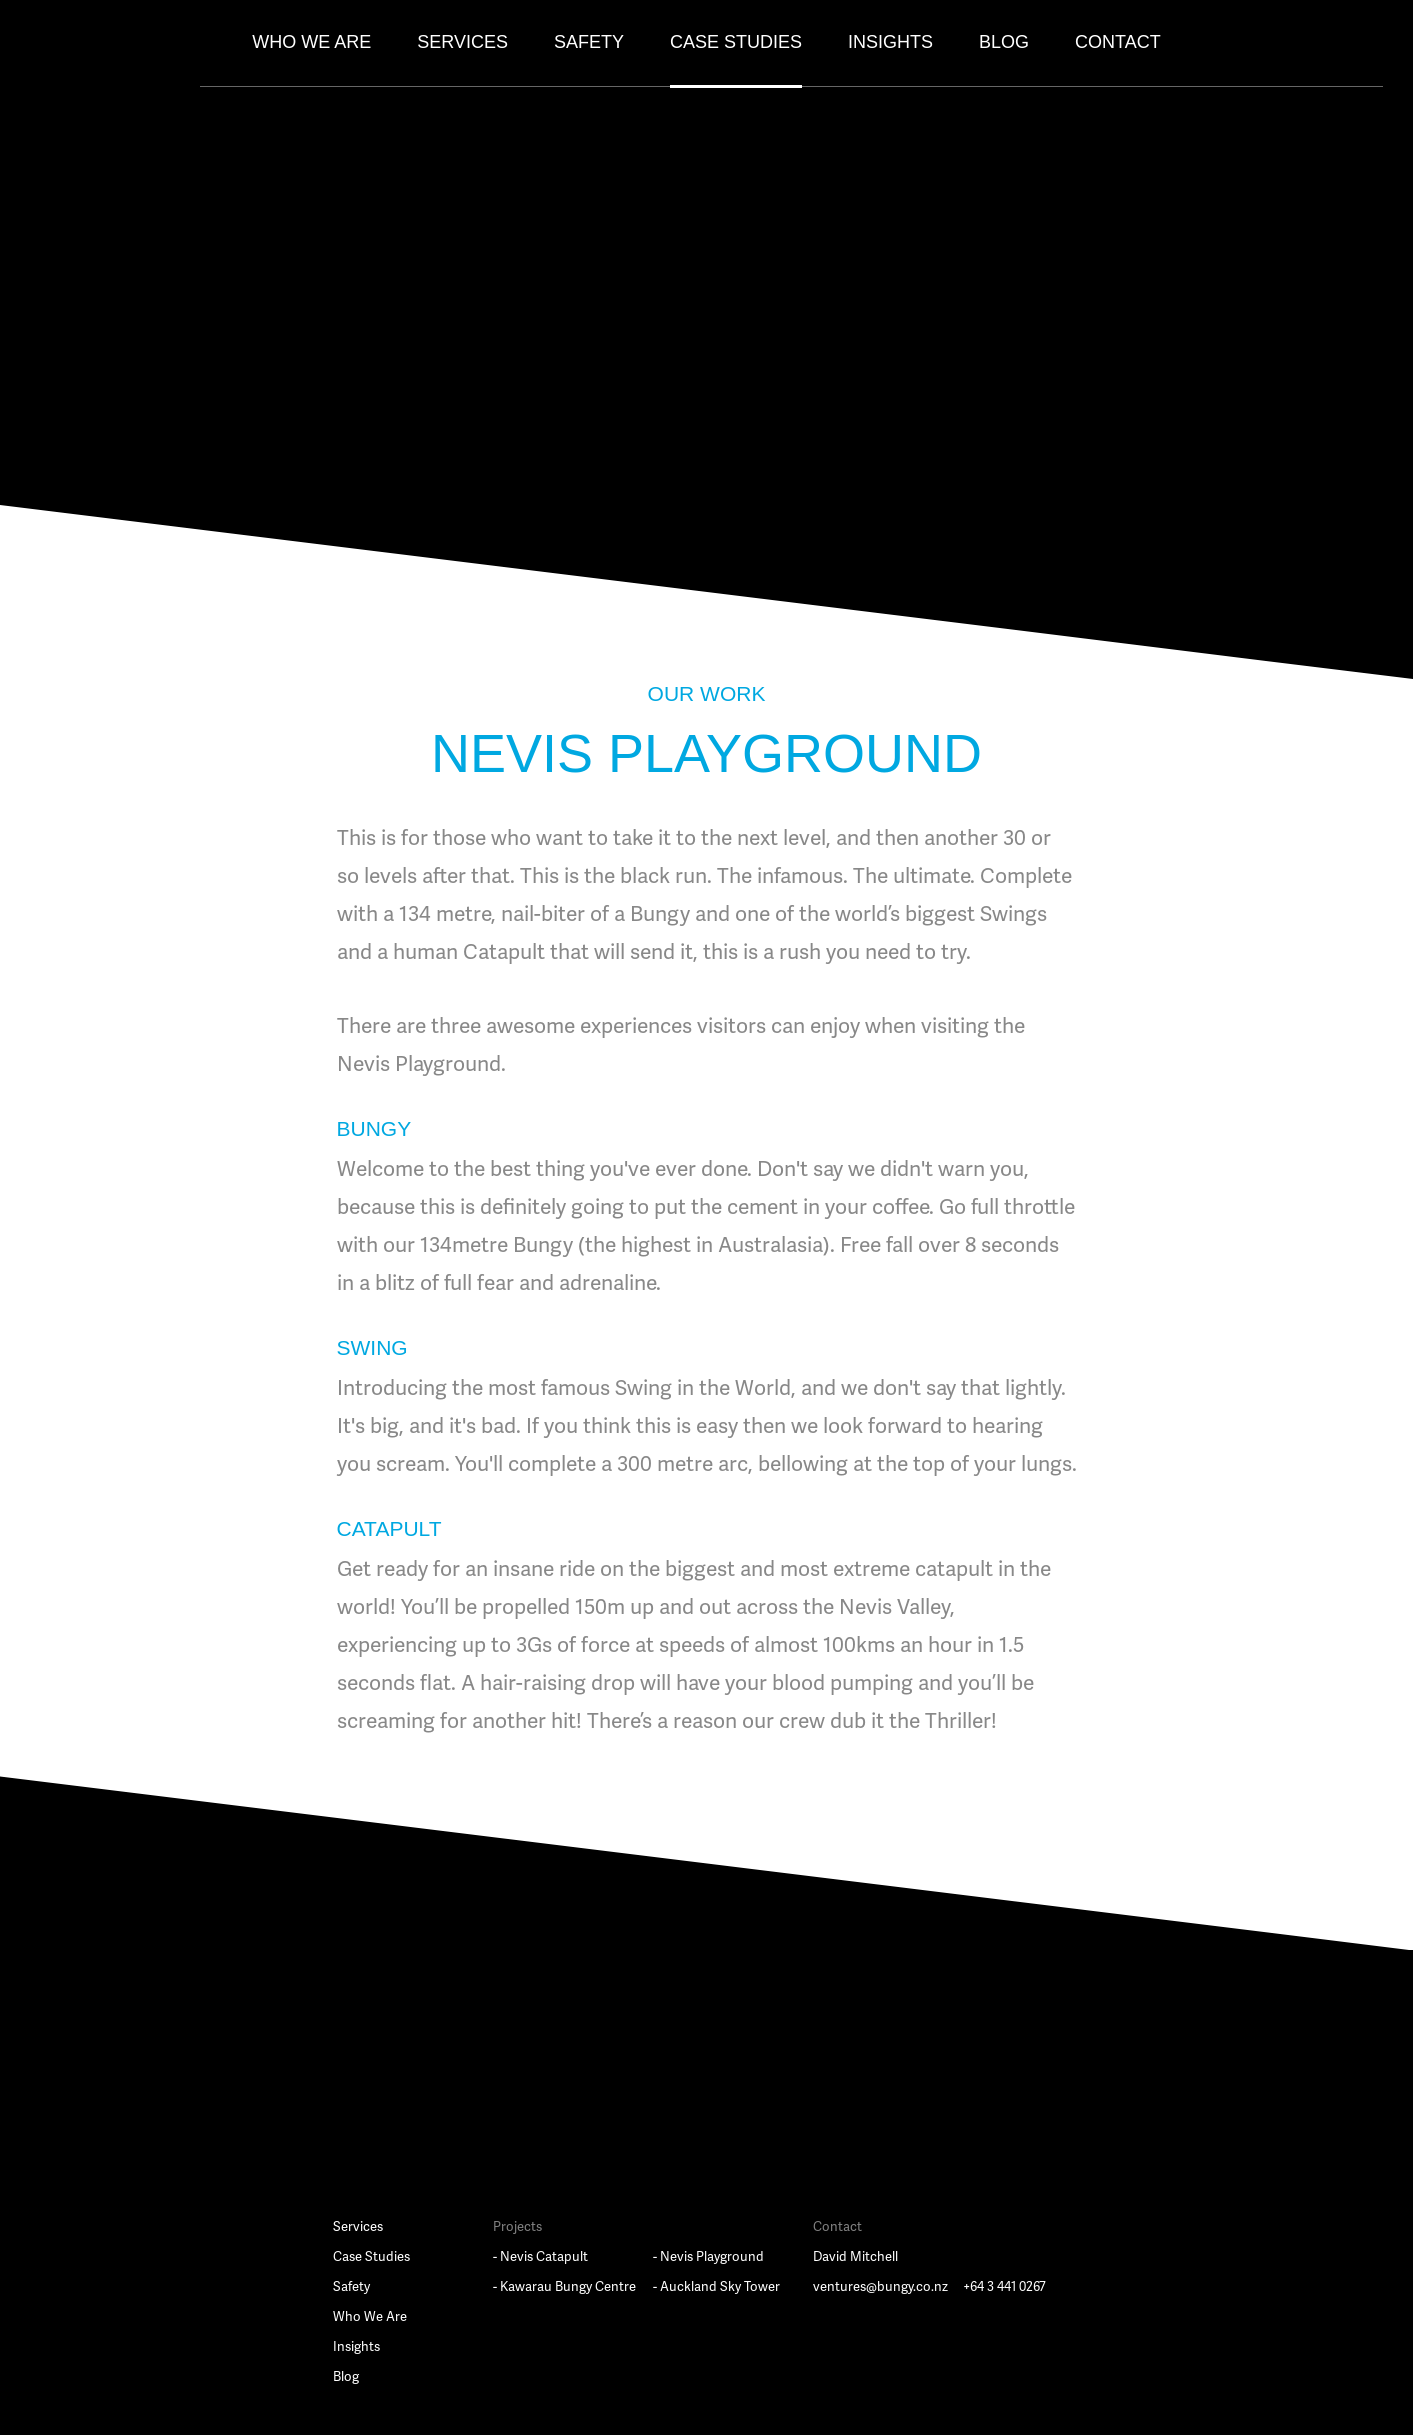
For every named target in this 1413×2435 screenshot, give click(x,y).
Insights (890, 42)
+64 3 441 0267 (1004, 2287)
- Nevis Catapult (540, 2257)
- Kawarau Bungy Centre (564, 2287)
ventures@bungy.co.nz (880, 2287)
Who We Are (311, 42)
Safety (589, 42)
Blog (1004, 42)
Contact (1118, 42)
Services (462, 42)
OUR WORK (707, 693)
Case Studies (736, 42)
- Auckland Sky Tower (716, 2287)
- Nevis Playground (708, 2257)
